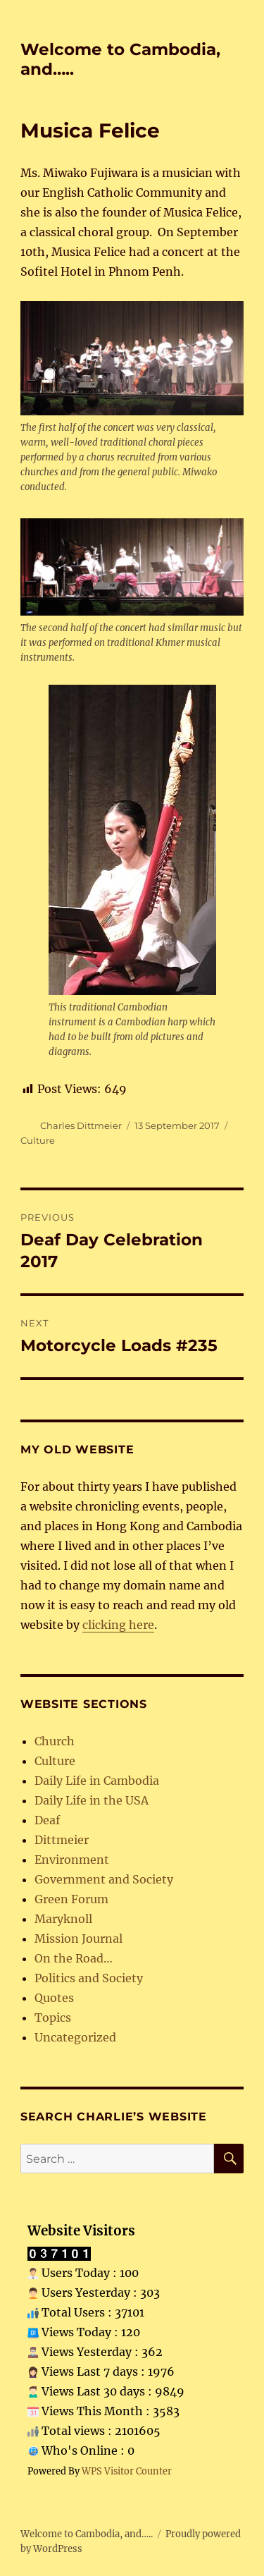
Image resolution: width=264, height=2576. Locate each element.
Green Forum (71, 1899)
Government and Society (103, 1879)
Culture (37, 1140)
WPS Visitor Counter (127, 2471)
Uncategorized (75, 2037)
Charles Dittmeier (81, 1125)
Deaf (47, 1820)
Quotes (54, 1998)
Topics (52, 2017)
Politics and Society (88, 1978)
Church (54, 1741)
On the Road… (73, 1958)
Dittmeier (61, 1840)
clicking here (118, 1625)
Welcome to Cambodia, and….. (86, 2534)
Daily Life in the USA (91, 1800)
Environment (71, 1859)
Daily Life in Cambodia (96, 1781)
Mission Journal (78, 1938)
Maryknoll (63, 1919)
